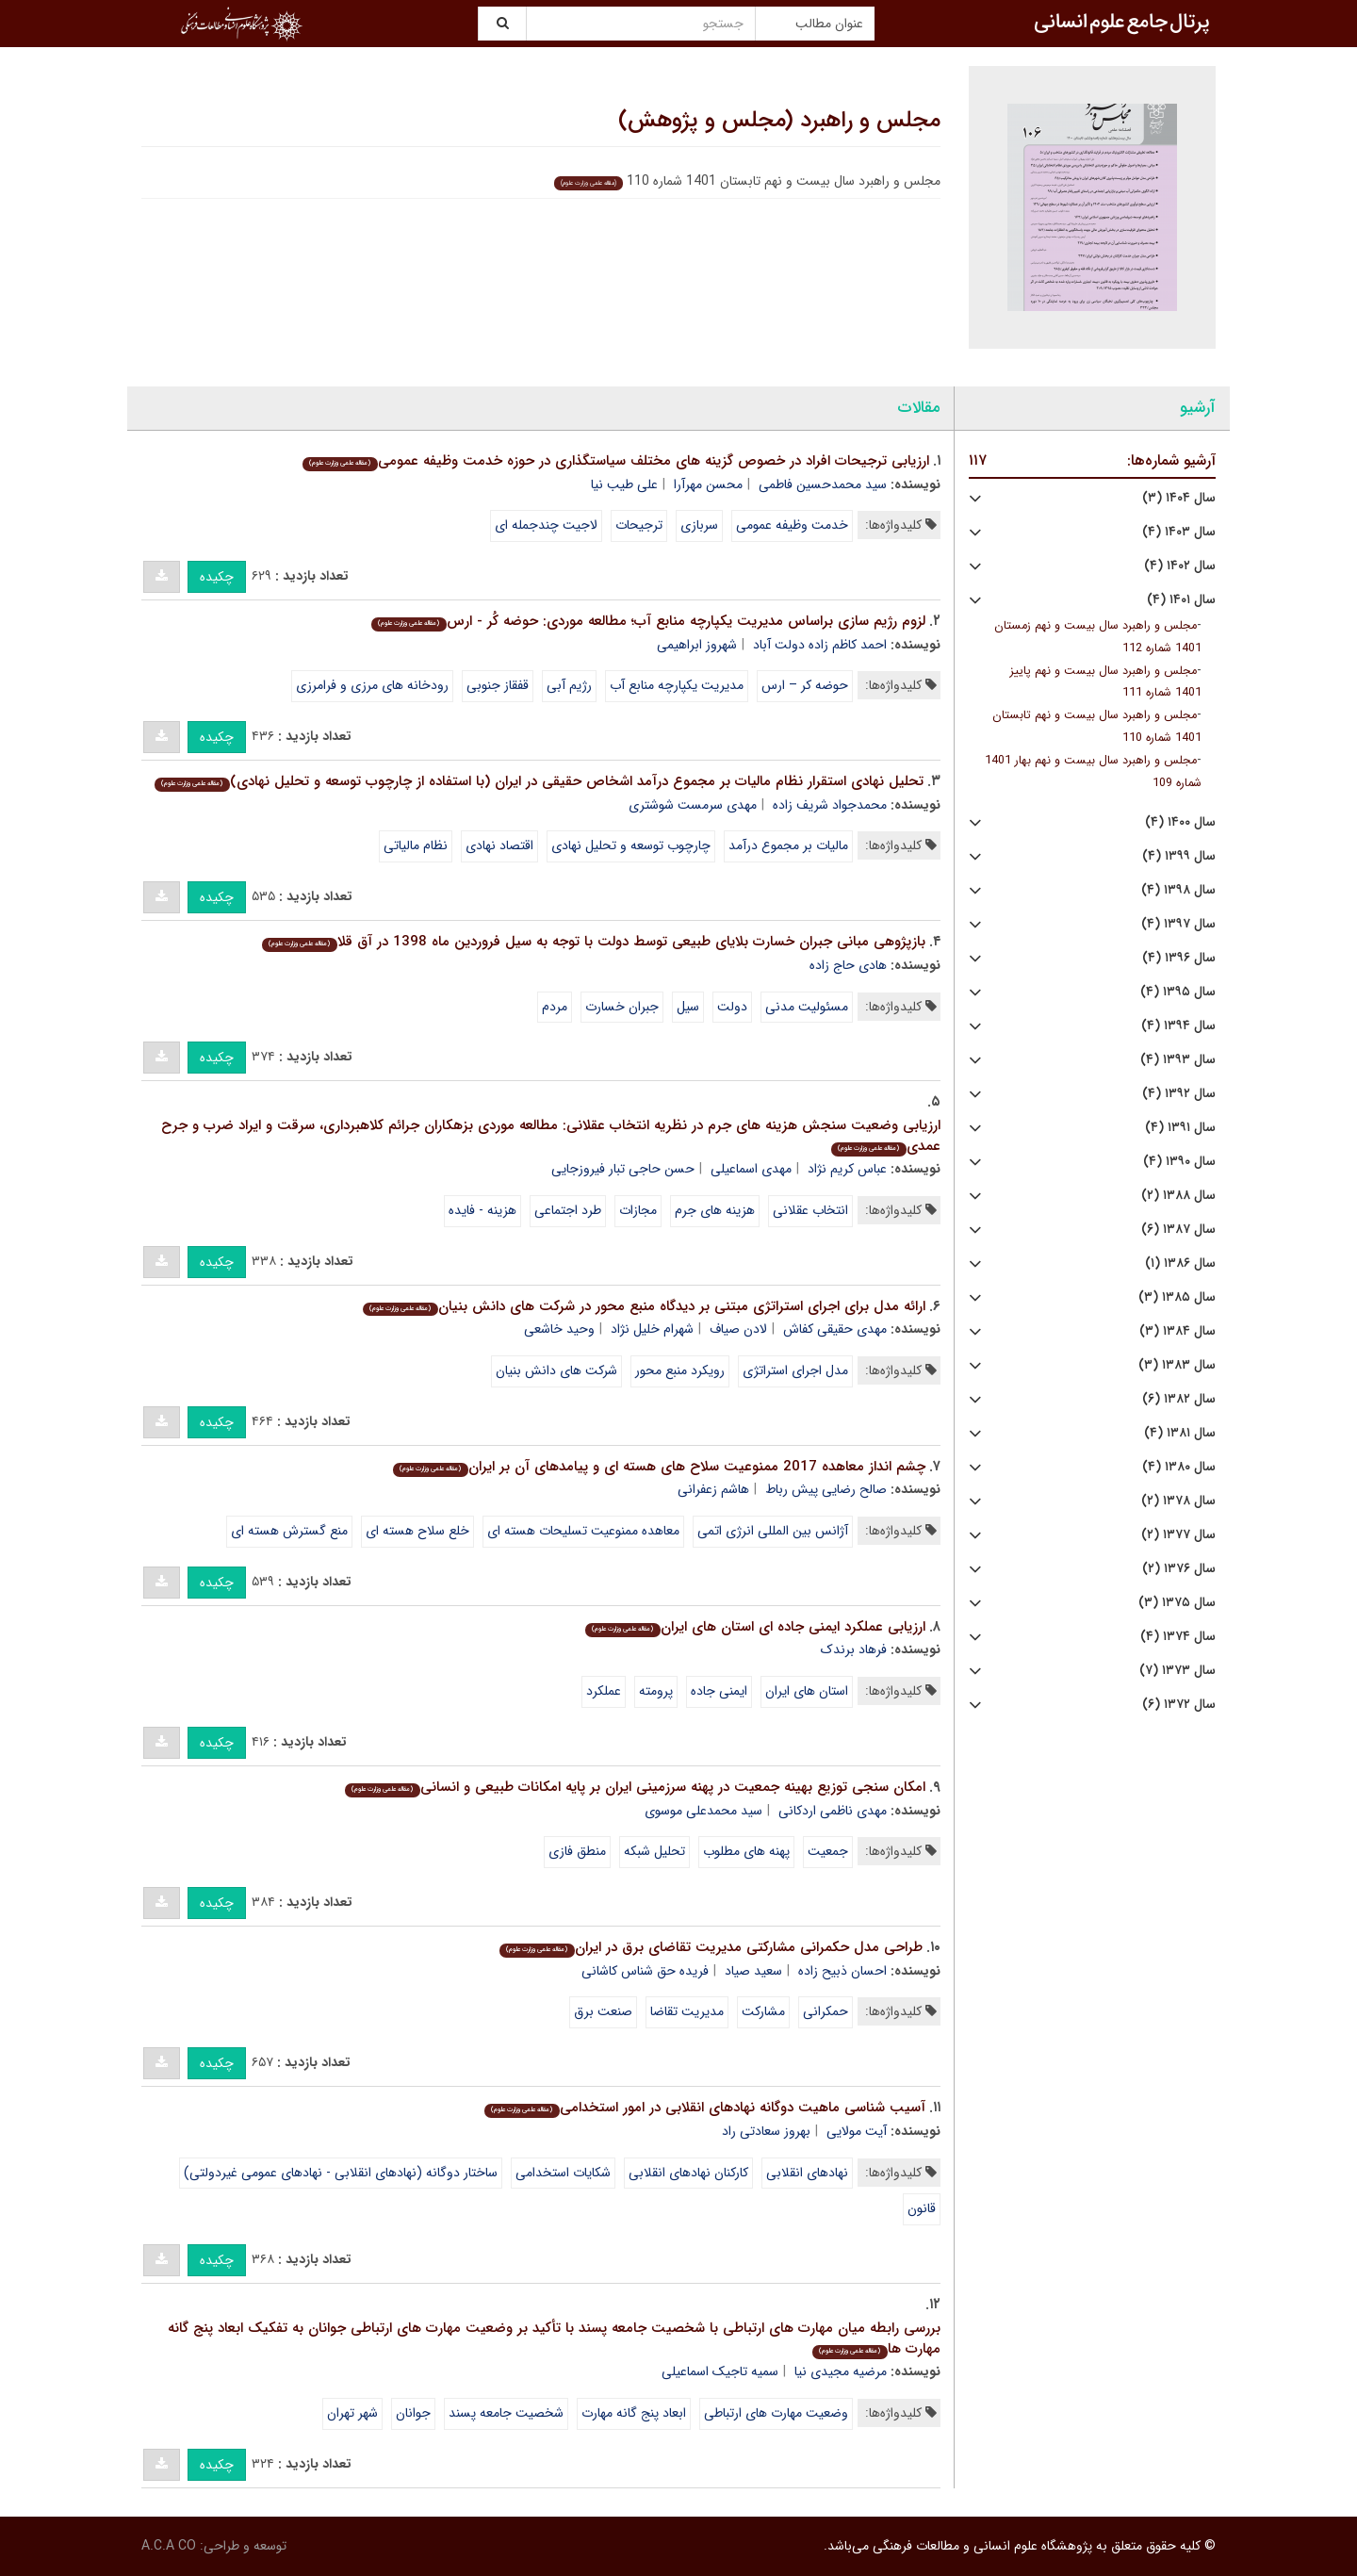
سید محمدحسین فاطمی (823, 484)
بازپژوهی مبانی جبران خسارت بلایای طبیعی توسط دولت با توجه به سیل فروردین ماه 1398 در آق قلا (593, 941)
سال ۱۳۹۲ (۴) (1179, 1094)
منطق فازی (577, 1851)
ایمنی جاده (719, 1691)
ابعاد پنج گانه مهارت (633, 2413)
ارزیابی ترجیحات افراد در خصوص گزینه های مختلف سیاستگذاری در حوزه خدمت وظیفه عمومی (615, 461)
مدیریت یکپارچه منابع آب (677, 685)
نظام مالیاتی (416, 845)
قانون (921, 2208)
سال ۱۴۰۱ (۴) (1181, 600)
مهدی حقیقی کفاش (835, 1329)
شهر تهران (352, 2413)
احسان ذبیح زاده (842, 1971)
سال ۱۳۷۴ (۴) (1178, 1637)
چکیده (217, 576)
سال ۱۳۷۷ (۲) (1178, 1535)
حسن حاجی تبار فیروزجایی (623, 1168)
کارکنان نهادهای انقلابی (688, 2172)
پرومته (656, 1691)
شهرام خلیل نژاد (652, 1329)
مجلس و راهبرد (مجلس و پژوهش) (779, 121)
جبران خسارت (622, 1006)
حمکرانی (825, 2011)
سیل (688, 1006)
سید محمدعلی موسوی (703, 1810)
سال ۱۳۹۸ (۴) (1178, 890)
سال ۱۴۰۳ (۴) (1179, 532)
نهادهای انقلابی (807, 2172)
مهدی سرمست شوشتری (693, 805)
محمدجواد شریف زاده (830, 805)
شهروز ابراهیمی (697, 644)
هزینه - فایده (482, 1210)
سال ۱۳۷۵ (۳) (1177, 1603)
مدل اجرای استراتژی (795, 1370)
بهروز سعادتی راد (766, 2131)
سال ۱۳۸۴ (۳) (1177, 1331)
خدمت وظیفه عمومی (792, 525)
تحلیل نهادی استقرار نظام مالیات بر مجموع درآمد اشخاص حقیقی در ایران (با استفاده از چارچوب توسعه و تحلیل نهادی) (539, 781)
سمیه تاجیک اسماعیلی (720, 2371)
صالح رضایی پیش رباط (826, 1489)
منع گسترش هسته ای (289, 1530)
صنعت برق (603, 2011)
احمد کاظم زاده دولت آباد (820, 644)
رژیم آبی (569, 685)
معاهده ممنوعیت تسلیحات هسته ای (583, 1530)
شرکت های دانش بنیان (556, 1370)
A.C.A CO (168, 2545)
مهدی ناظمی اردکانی (832, 1810)
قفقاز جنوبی (497, 685)
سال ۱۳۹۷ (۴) (1178, 924)
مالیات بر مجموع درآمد (788, 845)
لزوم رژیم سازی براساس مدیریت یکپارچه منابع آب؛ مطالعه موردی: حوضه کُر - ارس (647, 621)
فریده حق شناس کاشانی (645, 1971)
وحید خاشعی (559, 1329)
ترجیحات (638, 525)
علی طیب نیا (624, 484)
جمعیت (828, 1851)
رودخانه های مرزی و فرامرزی (372, 685)
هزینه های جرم (715, 1210)
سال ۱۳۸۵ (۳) (1177, 1297)
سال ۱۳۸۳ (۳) (1177, 1365)
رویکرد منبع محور (680, 1370)
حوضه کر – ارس (804, 685)
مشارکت (763, 2011)
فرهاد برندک (854, 1649)
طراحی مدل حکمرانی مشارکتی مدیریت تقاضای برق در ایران (710, 1947)
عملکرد (603, 1691)
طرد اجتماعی (567, 1210)
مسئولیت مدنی (806, 1006)
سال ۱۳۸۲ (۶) (1179, 1399)
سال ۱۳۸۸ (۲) (1178, 1196)
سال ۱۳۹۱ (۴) (1180, 1128)
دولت (732, 1006)
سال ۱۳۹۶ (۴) (1179, 958)
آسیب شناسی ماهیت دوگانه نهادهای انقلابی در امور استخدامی (704, 2107)
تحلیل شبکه (654, 1851)
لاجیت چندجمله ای (546, 525)
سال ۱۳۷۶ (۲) (1179, 1569)
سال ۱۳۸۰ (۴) (1179, 1467)
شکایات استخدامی (563, 2172)
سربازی (699, 525)
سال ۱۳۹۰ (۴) (1179, 1162)
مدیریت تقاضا (687, 2011)
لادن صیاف (738, 1329)
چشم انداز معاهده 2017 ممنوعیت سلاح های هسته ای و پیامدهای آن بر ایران (658, 1466)
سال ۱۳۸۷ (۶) (1178, 1229)
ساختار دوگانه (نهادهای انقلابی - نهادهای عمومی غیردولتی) (341, 2172)
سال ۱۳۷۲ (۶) (1179, 1705)
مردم (554, 1006)
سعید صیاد (753, 1971)
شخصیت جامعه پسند (506, 2413)
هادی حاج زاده (848, 965)
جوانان (413, 2413)
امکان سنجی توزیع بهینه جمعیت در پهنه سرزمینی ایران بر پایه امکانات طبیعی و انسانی (634, 1787)
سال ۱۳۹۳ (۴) (1178, 1060)
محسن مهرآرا (708, 484)
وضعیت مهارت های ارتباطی (776, 2413)
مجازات (638, 1210)
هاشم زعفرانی (713, 1489)
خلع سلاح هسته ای (417, 1530)
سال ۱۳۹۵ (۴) (1178, 992)
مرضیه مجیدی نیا (840, 2371)
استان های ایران (806, 1691)
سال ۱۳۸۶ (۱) (1180, 1263)
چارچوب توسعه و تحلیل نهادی (631, 845)
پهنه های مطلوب (746, 1851)
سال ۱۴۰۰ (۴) (1180, 822)
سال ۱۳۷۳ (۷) (1177, 1671)
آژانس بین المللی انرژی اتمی (772, 1530)
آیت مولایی (856, 2131)
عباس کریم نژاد (847, 1168)
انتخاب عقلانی (810, 1210)
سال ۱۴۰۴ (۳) (1179, 498)
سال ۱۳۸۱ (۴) (1180, 1433)
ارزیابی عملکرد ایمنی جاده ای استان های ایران (754, 1627)
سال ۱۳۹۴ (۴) (1178, 1026)
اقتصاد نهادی (499, 845)
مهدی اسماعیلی (751, 1168)
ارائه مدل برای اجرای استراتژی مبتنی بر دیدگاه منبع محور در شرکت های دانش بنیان (643, 1306)
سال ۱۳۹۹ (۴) (1179, 856)
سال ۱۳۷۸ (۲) (1178, 1501)
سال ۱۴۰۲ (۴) (1180, 566)
